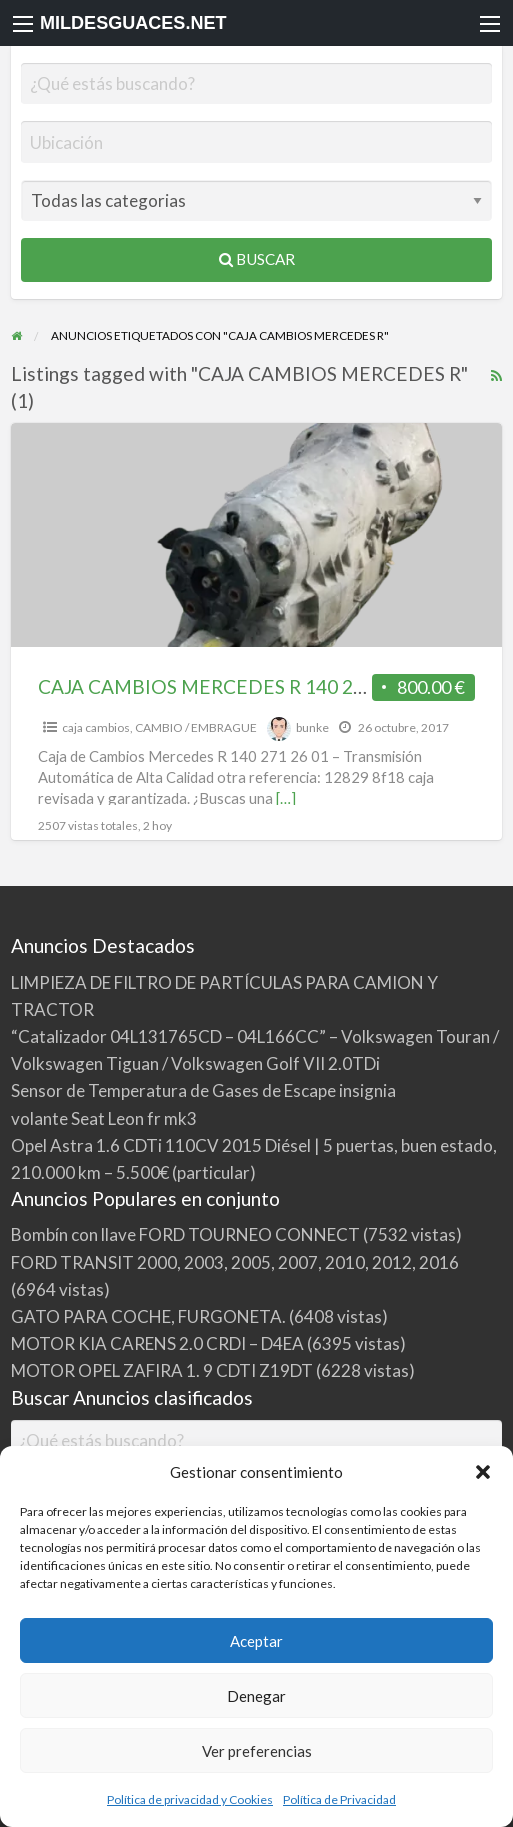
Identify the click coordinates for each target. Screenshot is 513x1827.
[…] (286, 798)
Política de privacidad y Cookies (190, 1799)
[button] (483, 1472)
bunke (312, 727)
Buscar (257, 259)
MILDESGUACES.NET (133, 23)
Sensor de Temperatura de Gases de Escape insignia (203, 1090)
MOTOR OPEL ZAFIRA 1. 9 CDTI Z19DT (162, 1370)
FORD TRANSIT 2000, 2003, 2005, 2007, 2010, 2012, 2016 (235, 1262)
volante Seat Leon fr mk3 (104, 1118)
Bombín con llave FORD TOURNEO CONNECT (185, 1234)
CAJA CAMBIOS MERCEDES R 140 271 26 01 (232, 686)
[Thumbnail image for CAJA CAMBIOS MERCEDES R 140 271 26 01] (257, 534)
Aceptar (256, 1641)
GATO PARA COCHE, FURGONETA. (148, 1316)
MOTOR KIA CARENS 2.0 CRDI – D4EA (157, 1343)
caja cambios (96, 727)
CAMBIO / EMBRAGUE (196, 727)
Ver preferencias (257, 1751)
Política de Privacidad (339, 1799)
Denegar (256, 1696)
